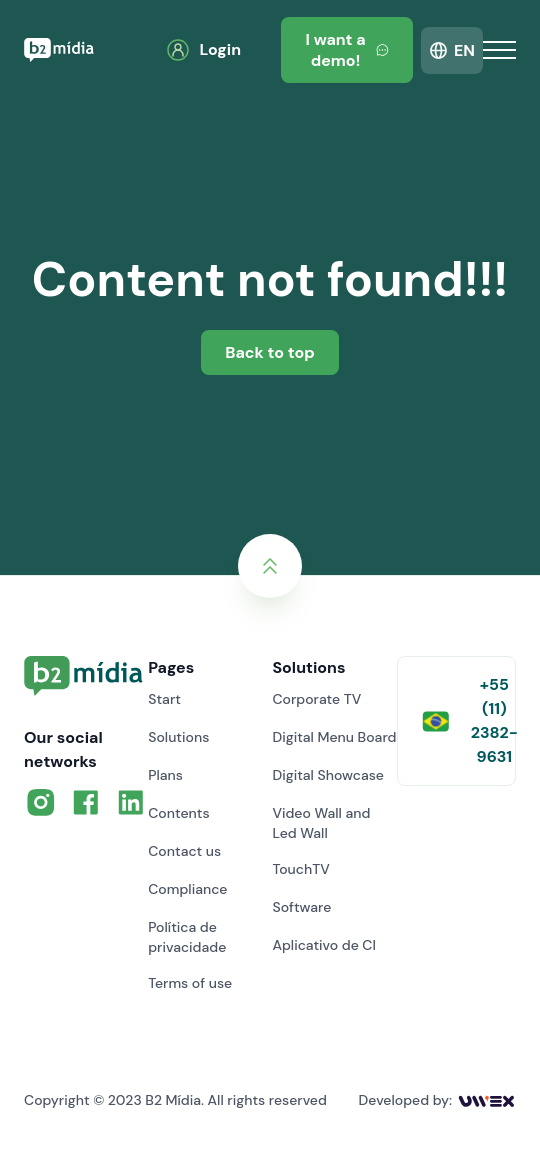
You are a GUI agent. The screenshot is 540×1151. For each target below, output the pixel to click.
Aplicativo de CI (324, 945)
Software (301, 907)
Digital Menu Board (334, 737)
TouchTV (300, 869)
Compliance (187, 889)
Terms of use (190, 983)
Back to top (270, 352)
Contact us (184, 851)
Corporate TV (316, 699)
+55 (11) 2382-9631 (469, 720)
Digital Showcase (328, 775)
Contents (178, 813)
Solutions (178, 737)
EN (464, 50)
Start (164, 699)
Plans (165, 775)
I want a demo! (347, 50)
